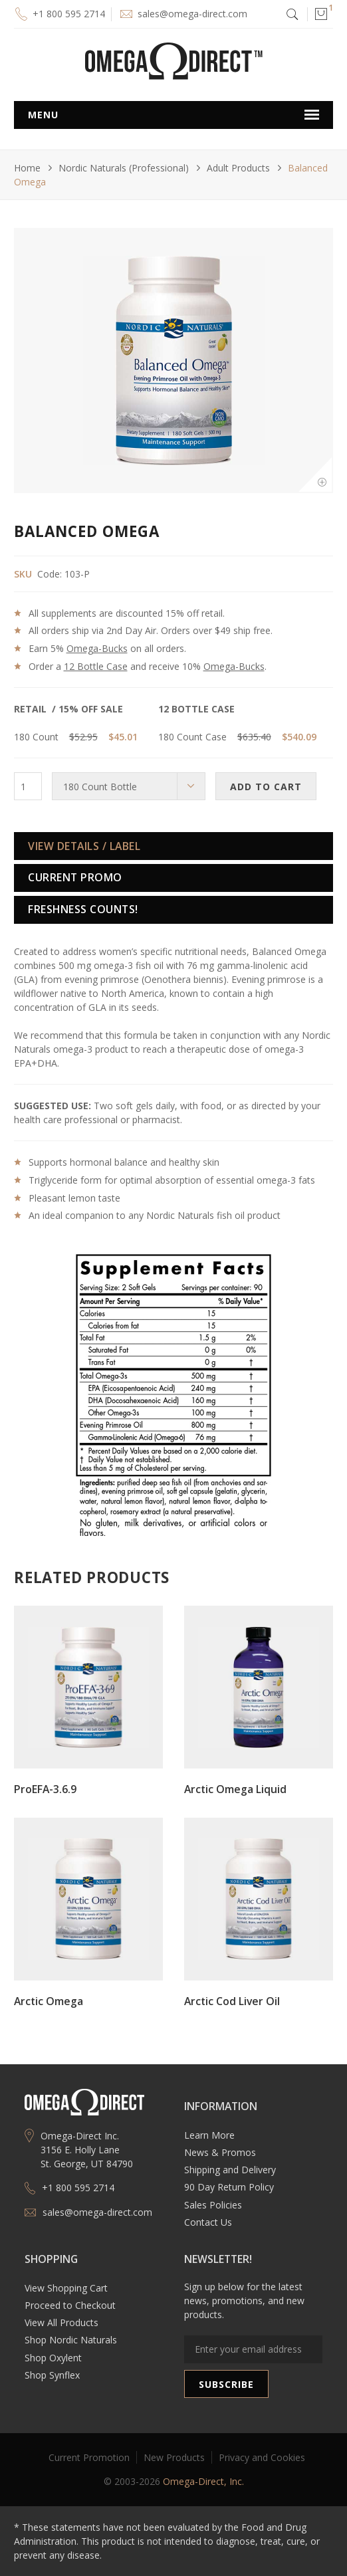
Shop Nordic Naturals (71, 2339)
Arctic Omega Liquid (235, 1789)
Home (27, 167)
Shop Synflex (52, 2375)
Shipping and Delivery (230, 2169)
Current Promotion (89, 2457)
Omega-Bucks (97, 648)
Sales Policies (213, 2205)
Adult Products (238, 167)
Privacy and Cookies (262, 2457)
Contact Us (208, 2222)
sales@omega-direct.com (192, 13)
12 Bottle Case (96, 666)
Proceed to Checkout (70, 2305)
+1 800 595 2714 (69, 13)
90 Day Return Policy (229, 2187)
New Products (174, 2457)
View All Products (61, 2322)
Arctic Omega (48, 2001)
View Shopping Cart (66, 2288)
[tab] (173, 846)
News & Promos (220, 2152)
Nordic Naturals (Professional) (123, 167)
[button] (320, 14)
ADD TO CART (266, 786)
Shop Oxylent (53, 2357)
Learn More (209, 2135)
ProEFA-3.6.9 (45, 1789)
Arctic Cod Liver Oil (232, 2001)
